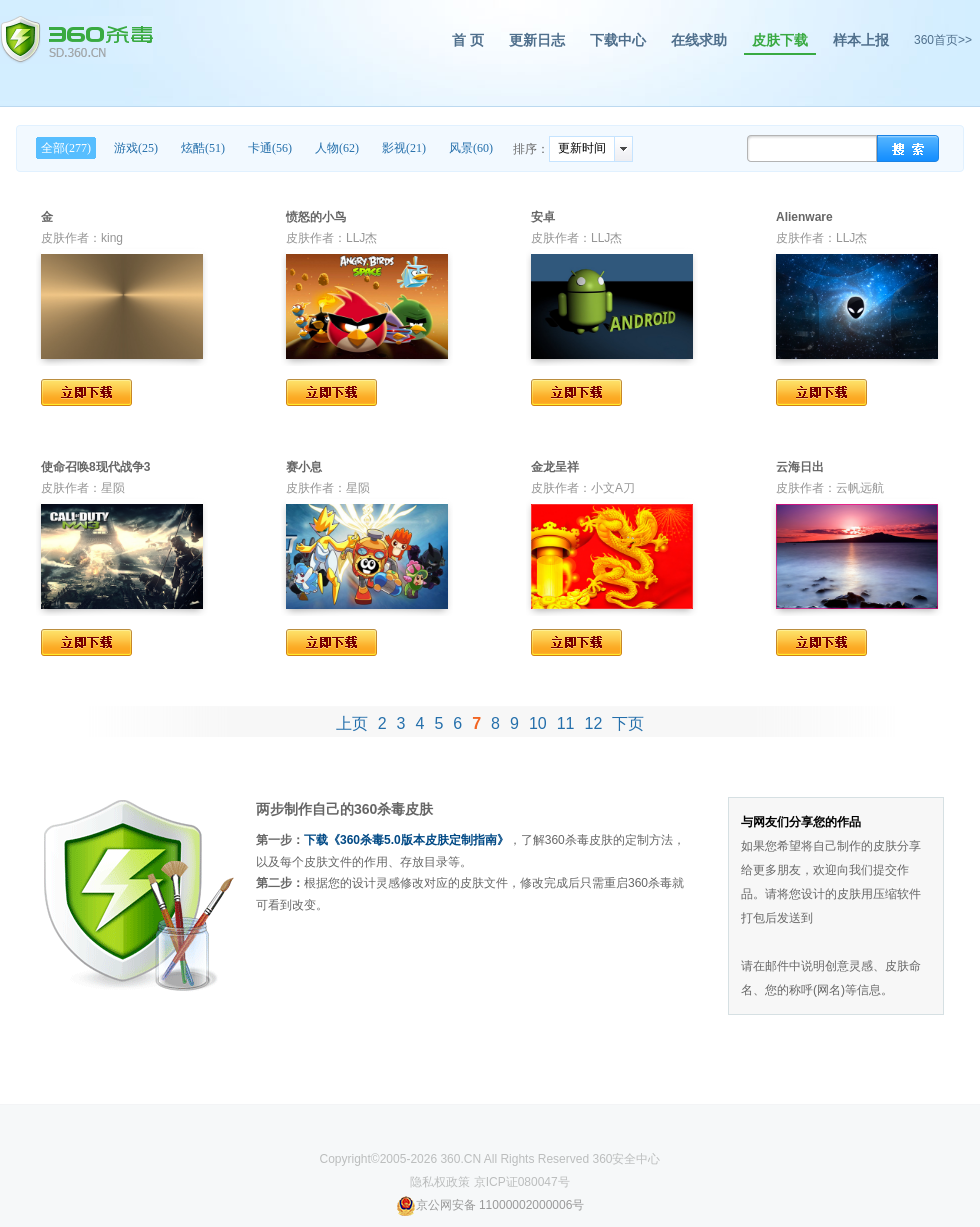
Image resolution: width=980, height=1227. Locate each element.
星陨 (113, 488)
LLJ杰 (361, 238)
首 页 (468, 40)
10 (538, 723)
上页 (352, 723)
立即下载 (86, 392)
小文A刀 (613, 488)
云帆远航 (860, 488)
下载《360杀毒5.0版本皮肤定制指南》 (406, 840)
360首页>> (943, 40)
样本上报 (861, 40)
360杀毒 (76, 40)
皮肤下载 (780, 40)
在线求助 (699, 40)
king (112, 238)
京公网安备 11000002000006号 (490, 1205)
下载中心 (618, 40)
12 (594, 723)
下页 (628, 723)
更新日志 (537, 40)
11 (566, 723)
